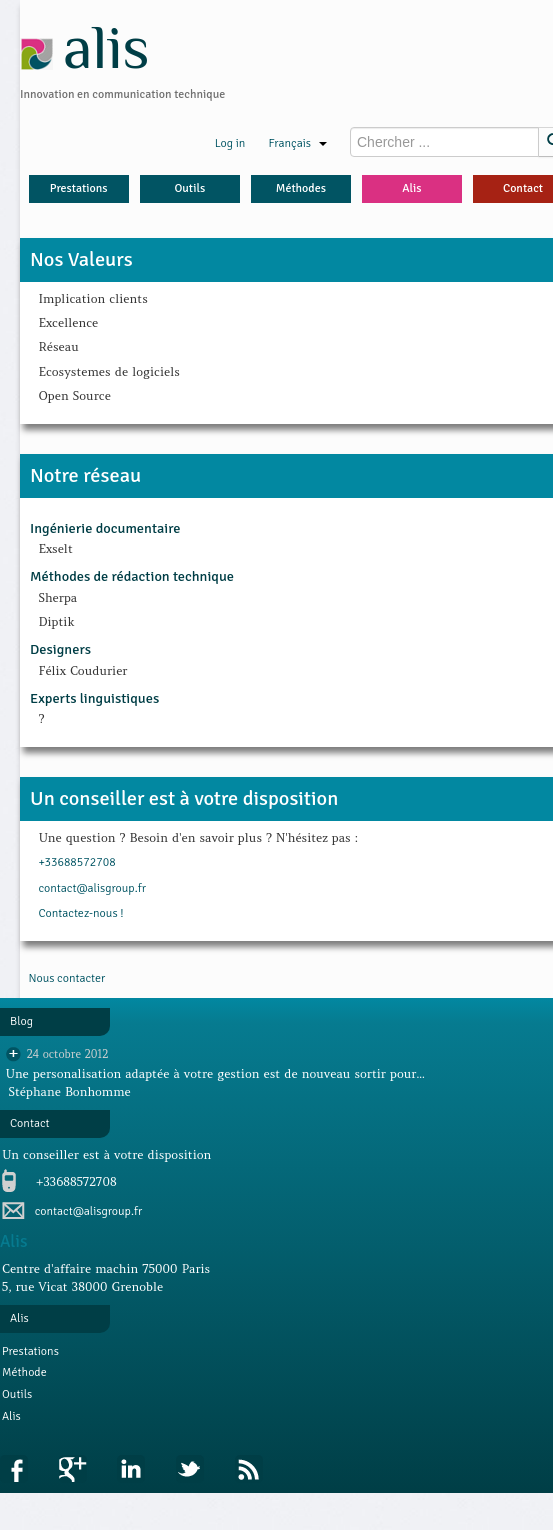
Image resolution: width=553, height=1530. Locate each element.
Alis (411, 188)
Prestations (79, 188)
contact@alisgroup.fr (92, 888)
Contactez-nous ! (80, 913)
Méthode (24, 1372)
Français (297, 143)
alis (85, 47)
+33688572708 (76, 862)
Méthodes (301, 188)
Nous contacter (66, 978)
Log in (230, 143)
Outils (189, 188)
